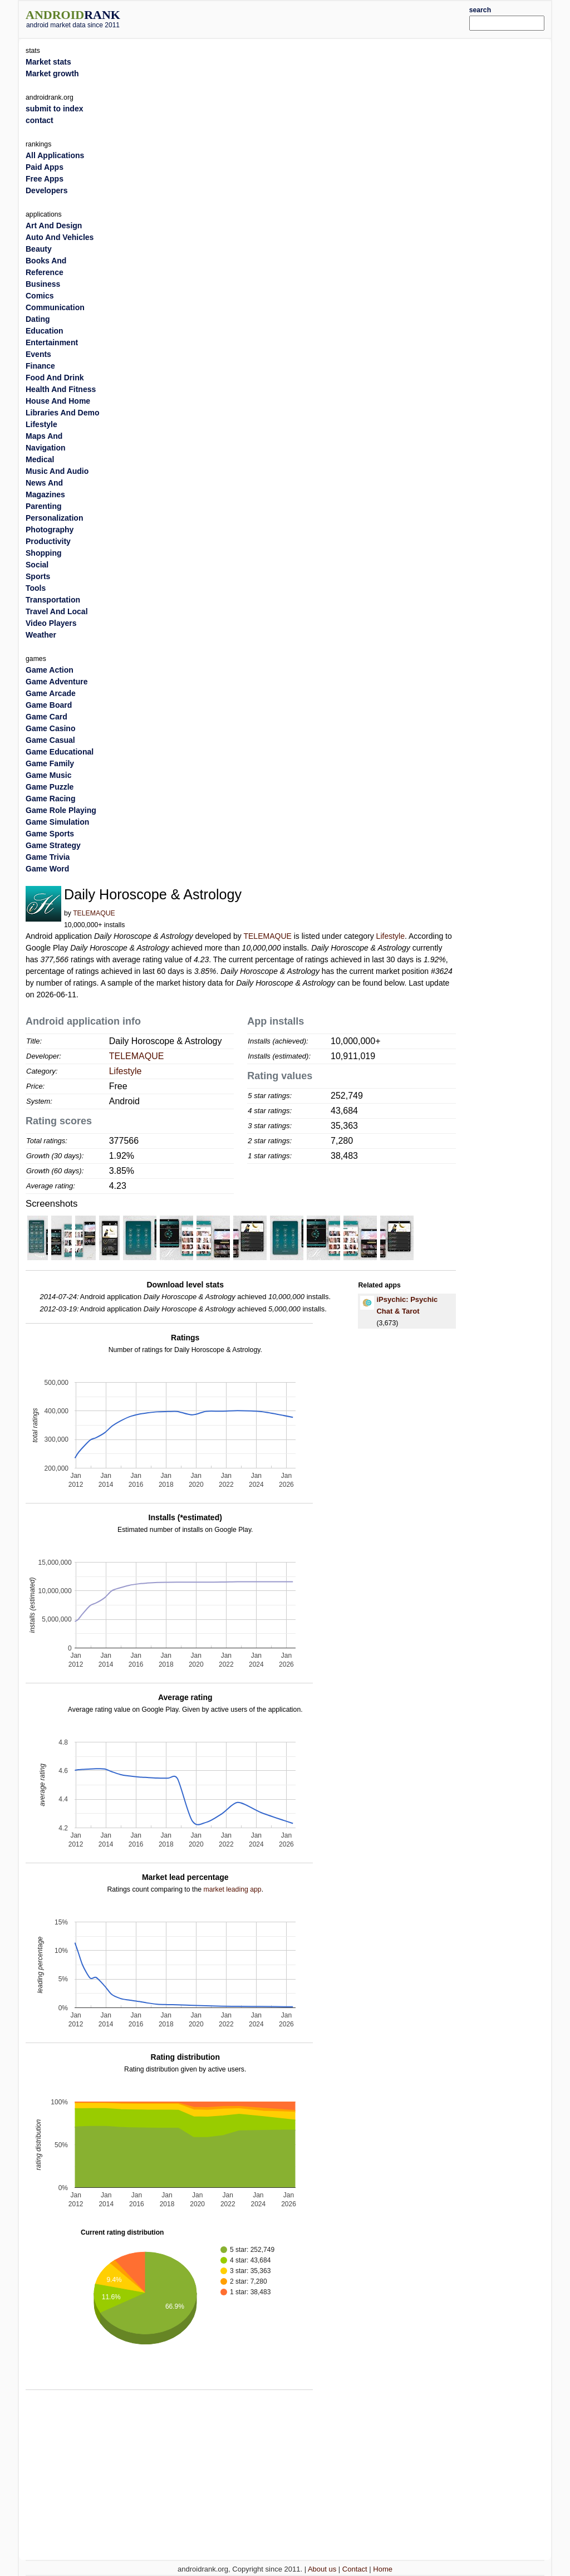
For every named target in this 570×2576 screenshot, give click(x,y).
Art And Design (54, 225)
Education (44, 330)
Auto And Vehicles (60, 237)
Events (38, 354)
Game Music (48, 775)
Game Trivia (48, 857)
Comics (40, 295)
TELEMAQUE (94, 913)
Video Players (51, 623)
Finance (40, 365)
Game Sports (50, 833)
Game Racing (50, 798)
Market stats (48, 61)
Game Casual (50, 740)
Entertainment (52, 342)
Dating (38, 319)
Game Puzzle (49, 786)
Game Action (49, 669)
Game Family (50, 763)
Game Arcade (51, 693)
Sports (38, 576)
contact (39, 120)
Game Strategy (53, 845)
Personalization (54, 517)
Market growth (52, 73)
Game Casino (50, 728)
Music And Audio (57, 471)
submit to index (54, 108)
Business (43, 284)
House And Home (58, 400)
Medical (40, 459)
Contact (354, 2569)
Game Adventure (57, 681)
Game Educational (60, 751)
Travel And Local (57, 611)
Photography (49, 529)
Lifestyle (390, 936)
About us (322, 2569)
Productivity (48, 541)
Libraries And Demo (63, 412)
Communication (55, 307)
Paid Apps (44, 167)
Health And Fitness (61, 389)
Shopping (44, 552)
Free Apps (44, 178)
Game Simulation (57, 821)
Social (37, 564)
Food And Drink (54, 377)
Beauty (39, 248)
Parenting (44, 506)
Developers (46, 190)
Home (382, 2569)
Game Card (46, 716)
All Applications (55, 155)
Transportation (53, 599)
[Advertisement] (307, 18)
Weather (41, 634)
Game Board (49, 705)
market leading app (232, 1889)
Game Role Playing (61, 810)
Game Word (47, 868)
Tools (36, 588)
